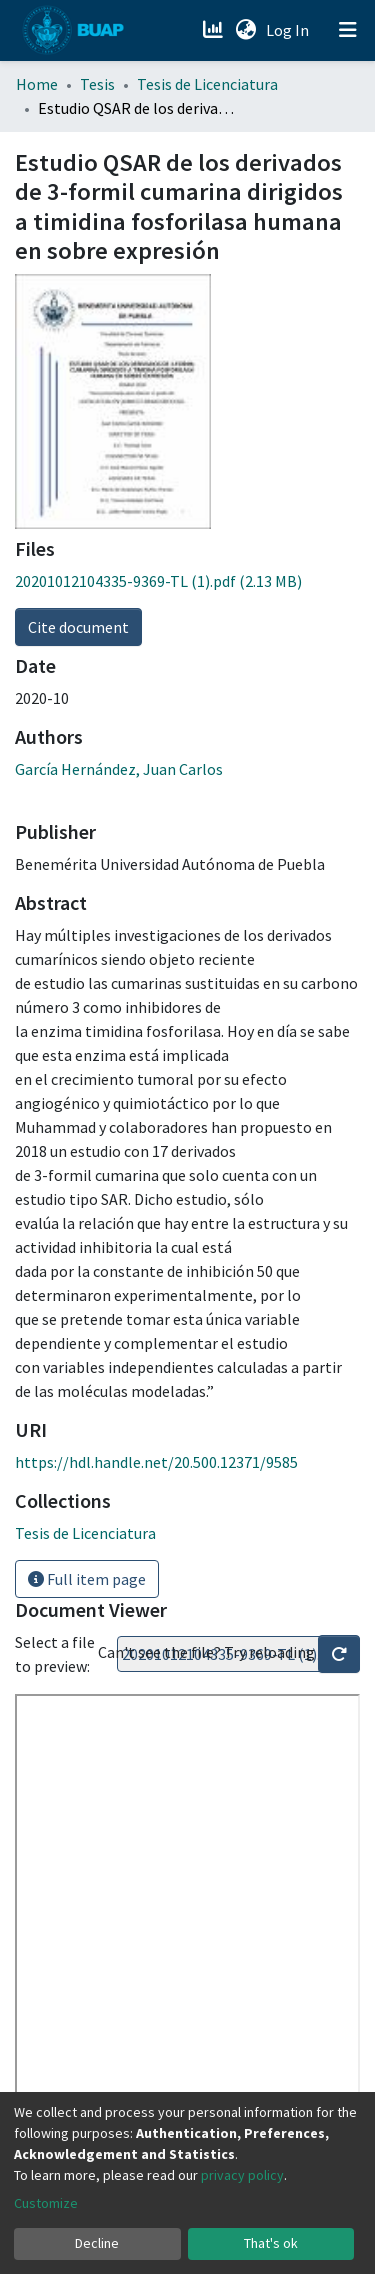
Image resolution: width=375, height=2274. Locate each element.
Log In (289, 30)
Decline (97, 2243)
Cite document (78, 627)
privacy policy (242, 2175)
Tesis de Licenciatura (207, 84)
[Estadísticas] (214, 30)
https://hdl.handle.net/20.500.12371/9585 (156, 1462)
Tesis (97, 84)
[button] (245, 30)
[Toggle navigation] (348, 30)
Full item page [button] (87, 1579)
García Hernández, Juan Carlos (119, 769)
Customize (46, 2203)
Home (37, 84)
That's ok (271, 2243)
